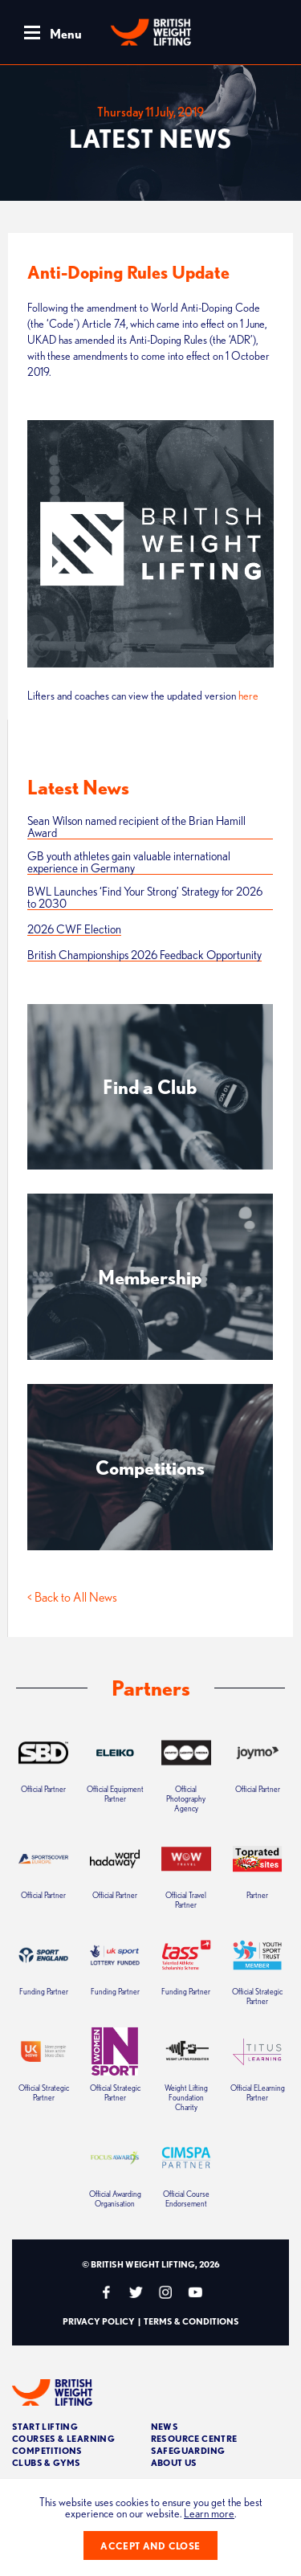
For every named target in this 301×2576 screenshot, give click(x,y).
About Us (174, 2462)
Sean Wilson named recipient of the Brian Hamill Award (136, 826)
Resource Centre (194, 2438)
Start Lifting (45, 2426)
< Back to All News (72, 1597)
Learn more (209, 2513)
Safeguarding (188, 2450)
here (248, 695)
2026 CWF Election (74, 929)
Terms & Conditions (191, 2321)
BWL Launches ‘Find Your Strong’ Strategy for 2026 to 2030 (144, 897)
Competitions (47, 2450)
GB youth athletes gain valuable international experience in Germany (128, 862)
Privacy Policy (99, 2321)
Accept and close (150, 2546)
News (165, 2426)
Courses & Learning (63, 2438)
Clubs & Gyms (46, 2462)
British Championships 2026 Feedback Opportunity (144, 955)
